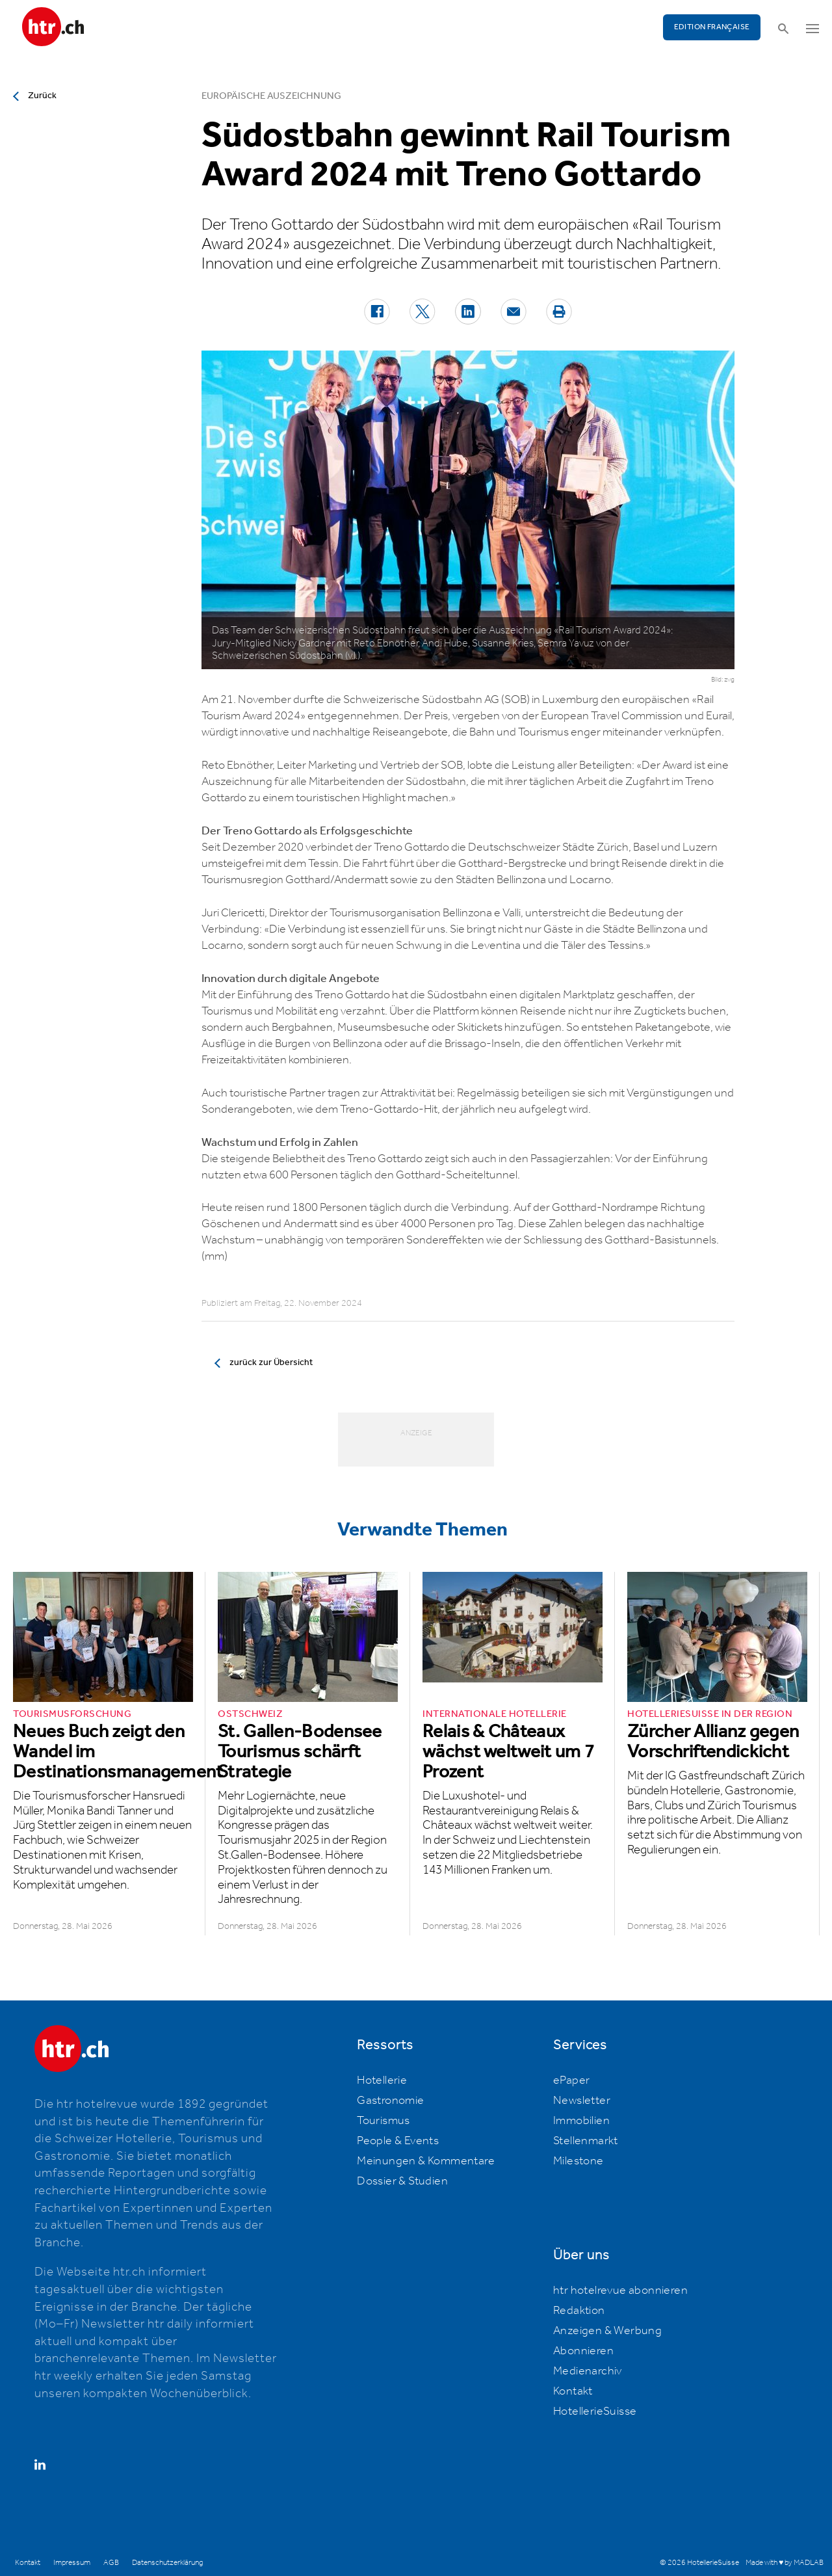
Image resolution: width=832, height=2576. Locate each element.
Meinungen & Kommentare (426, 2161)
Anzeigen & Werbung (607, 2331)
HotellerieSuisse (594, 2411)
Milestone (578, 2161)
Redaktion (579, 2311)
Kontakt (573, 2391)
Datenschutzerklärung (167, 2562)
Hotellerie (382, 2080)
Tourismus (383, 2121)
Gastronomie (390, 2100)
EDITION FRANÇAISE (712, 27)
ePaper (571, 2080)
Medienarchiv (587, 2371)
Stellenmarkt (585, 2141)
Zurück (42, 95)
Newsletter (581, 2100)
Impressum (71, 2562)
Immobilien (581, 2121)
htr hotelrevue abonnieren (620, 2290)
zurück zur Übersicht (271, 1362)
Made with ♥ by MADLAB (785, 2562)
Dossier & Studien (402, 2181)
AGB (111, 2562)
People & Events (398, 2141)
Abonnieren (583, 2351)
